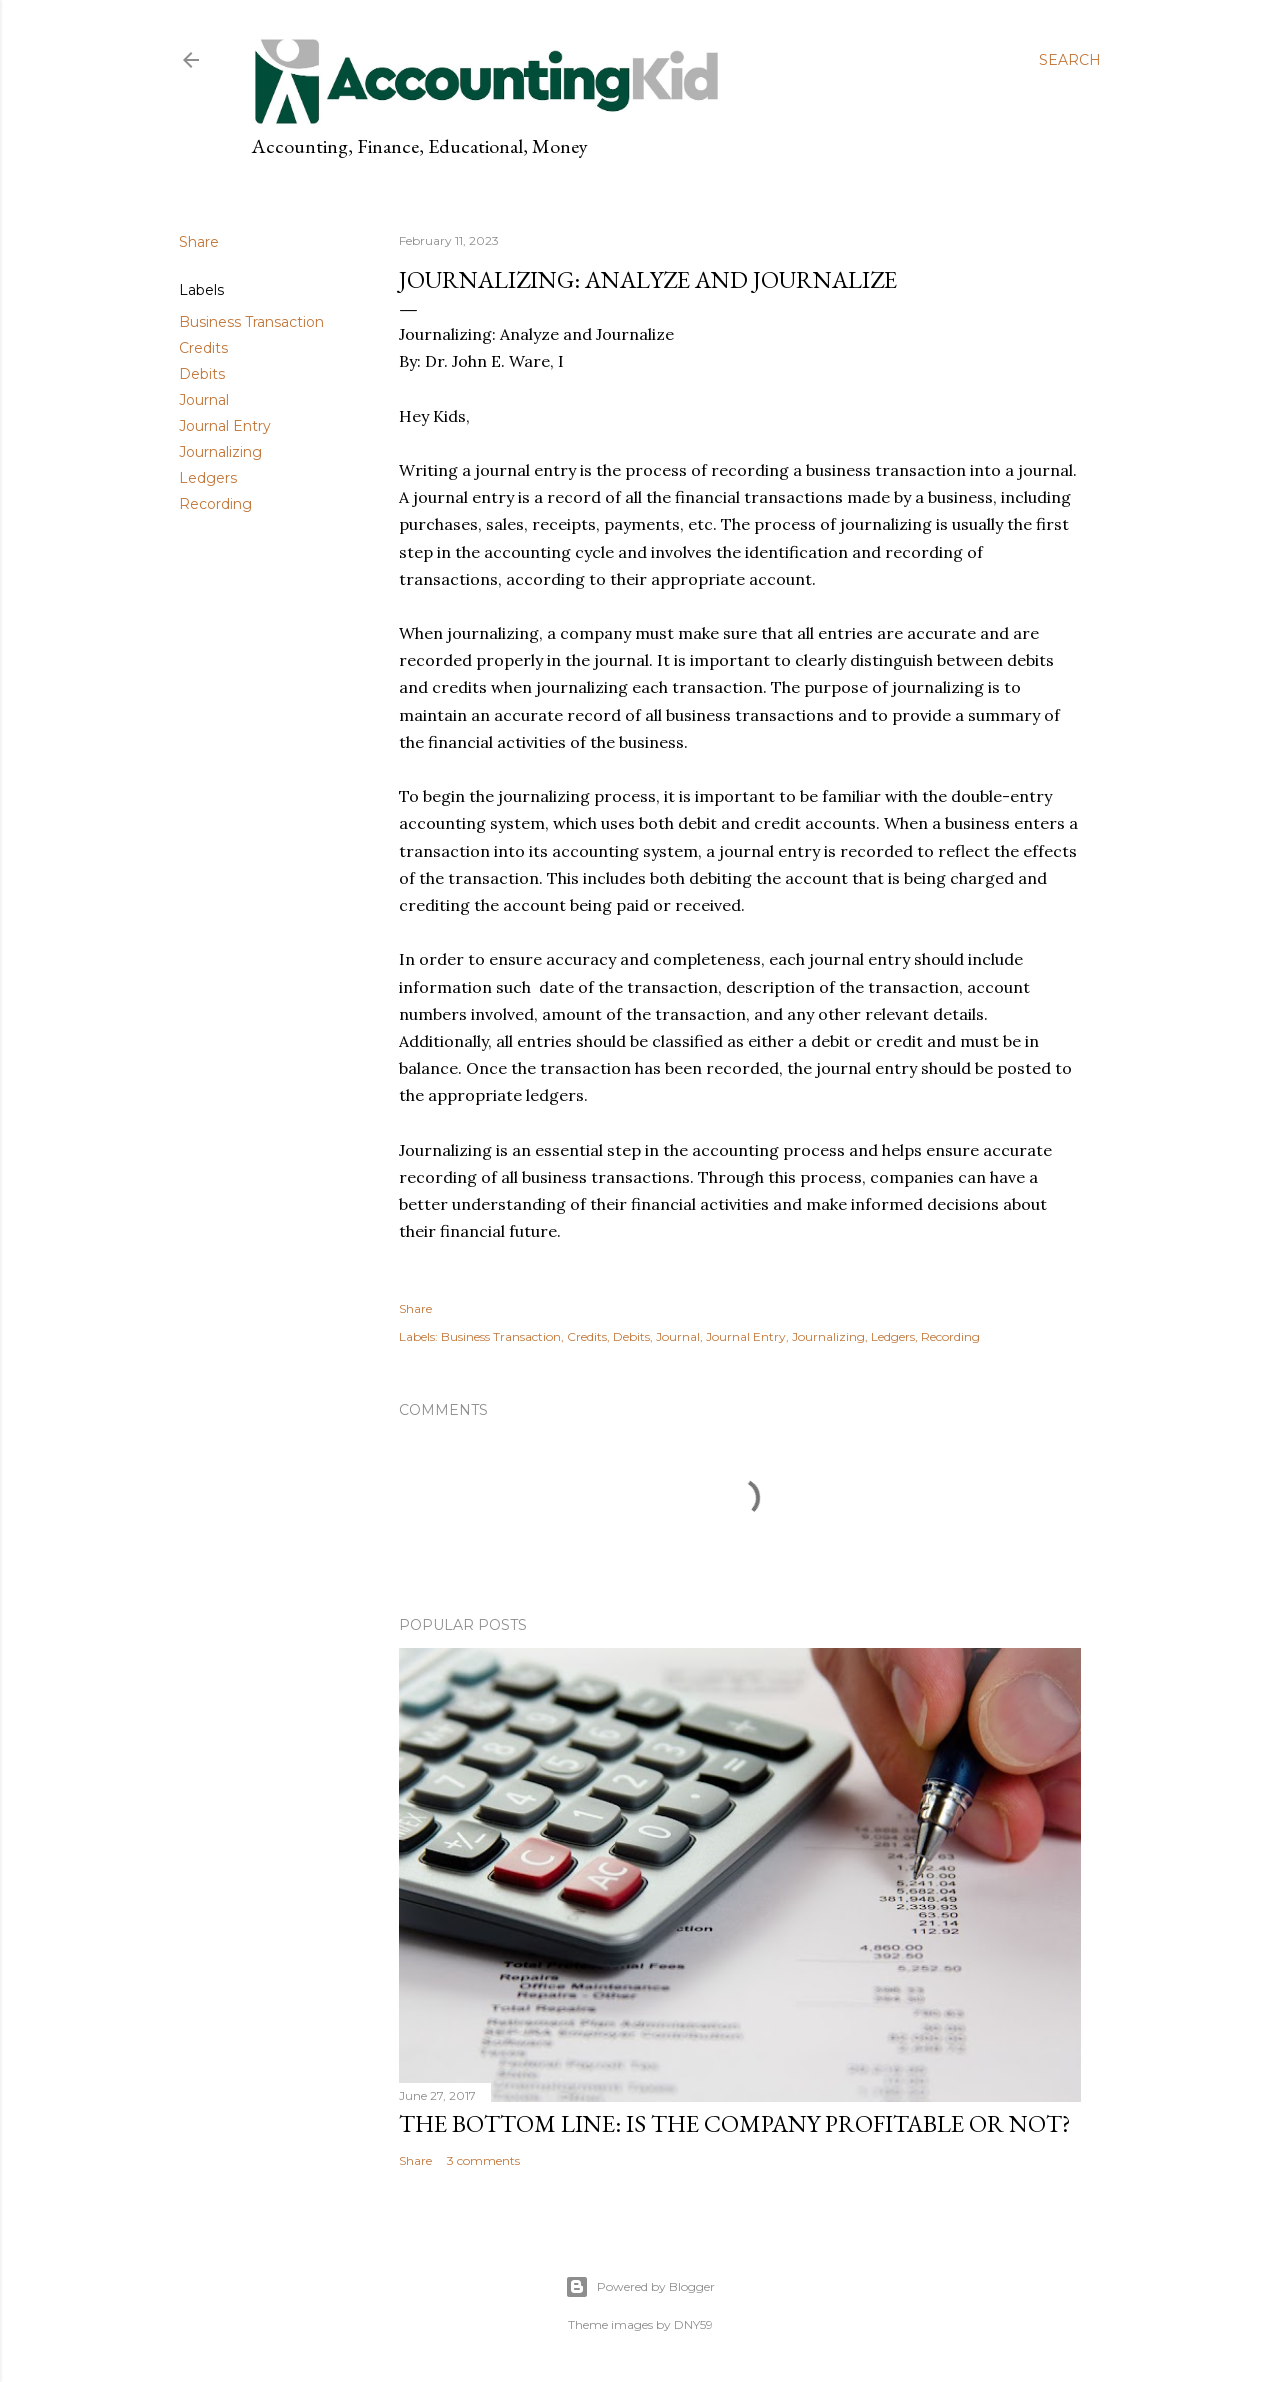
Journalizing (220, 452)
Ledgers (208, 478)
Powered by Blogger (640, 2287)
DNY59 (693, 2324)
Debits (202, 374)
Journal (204, 400)
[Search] (1070, 60)
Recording (215, 504)
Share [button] (199, 242)
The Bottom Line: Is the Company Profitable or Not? (735, 2123)
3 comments (483, 2160)
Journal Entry (225, 426)
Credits (203, 348)
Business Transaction (251, 322)
